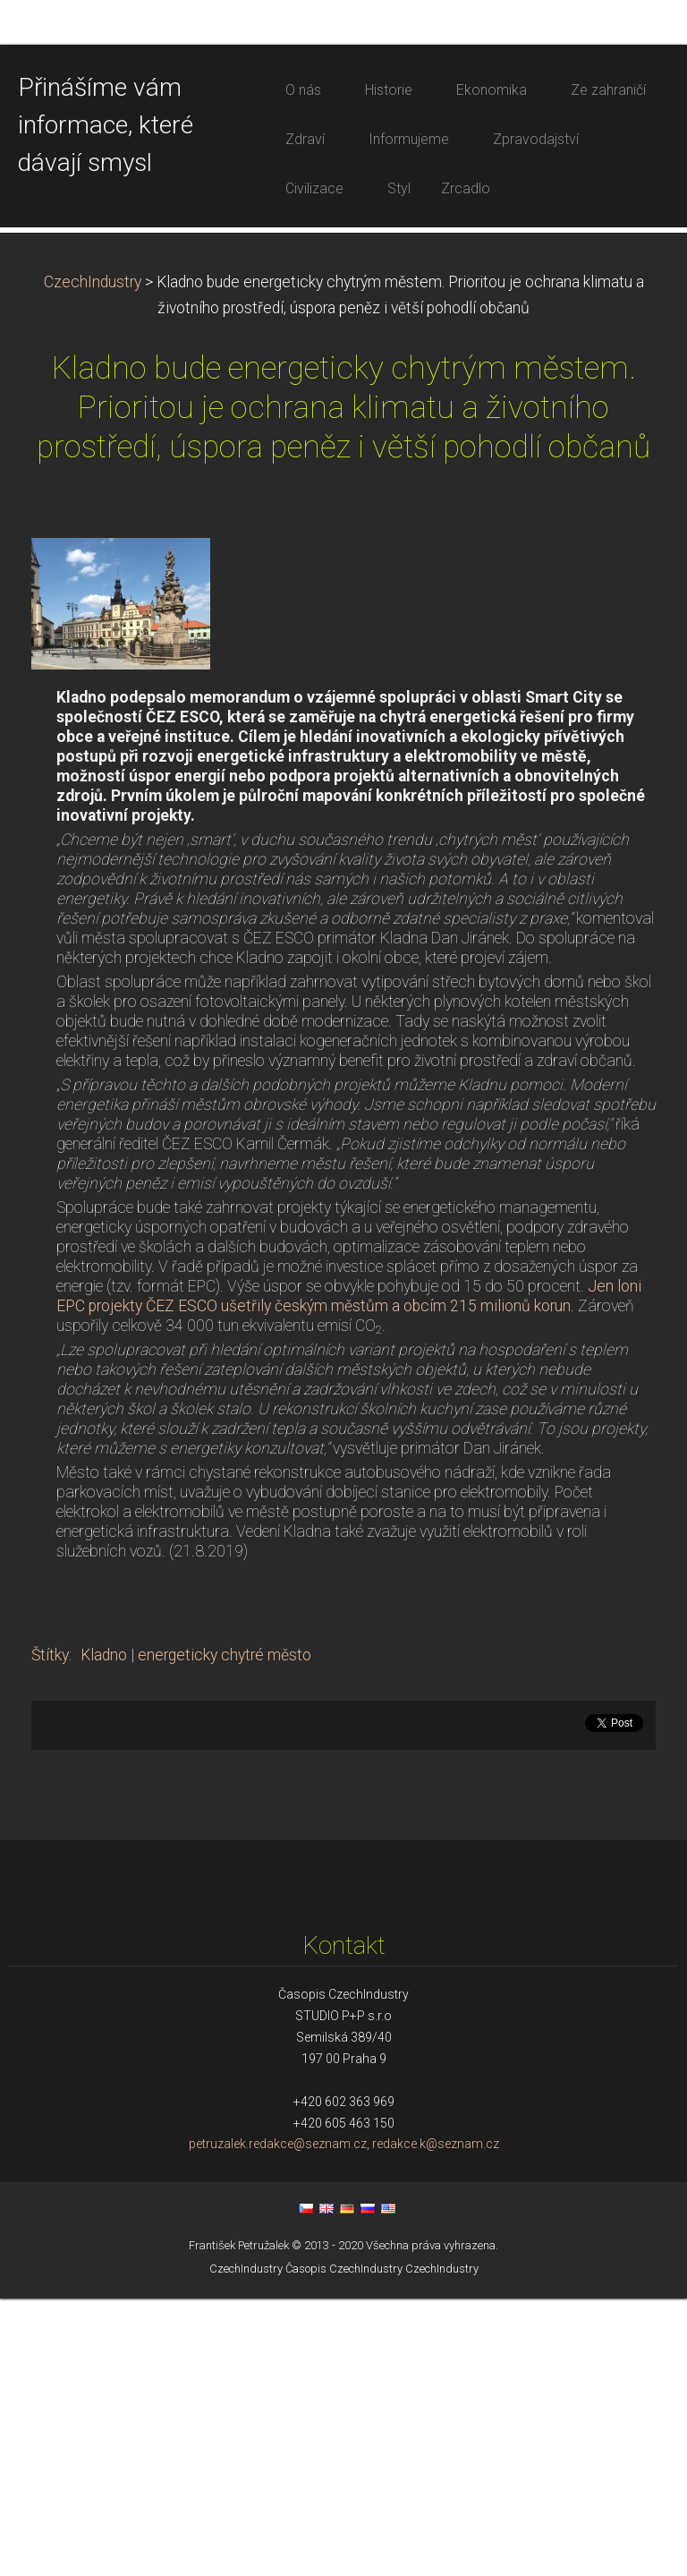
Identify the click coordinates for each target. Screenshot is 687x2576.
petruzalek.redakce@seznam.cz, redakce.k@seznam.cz (344, 2421)
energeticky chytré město (224, 1932)
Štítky (50, 1932)
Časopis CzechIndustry (344, 2545)
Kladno (104, 1932)
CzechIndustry (92, 558)
